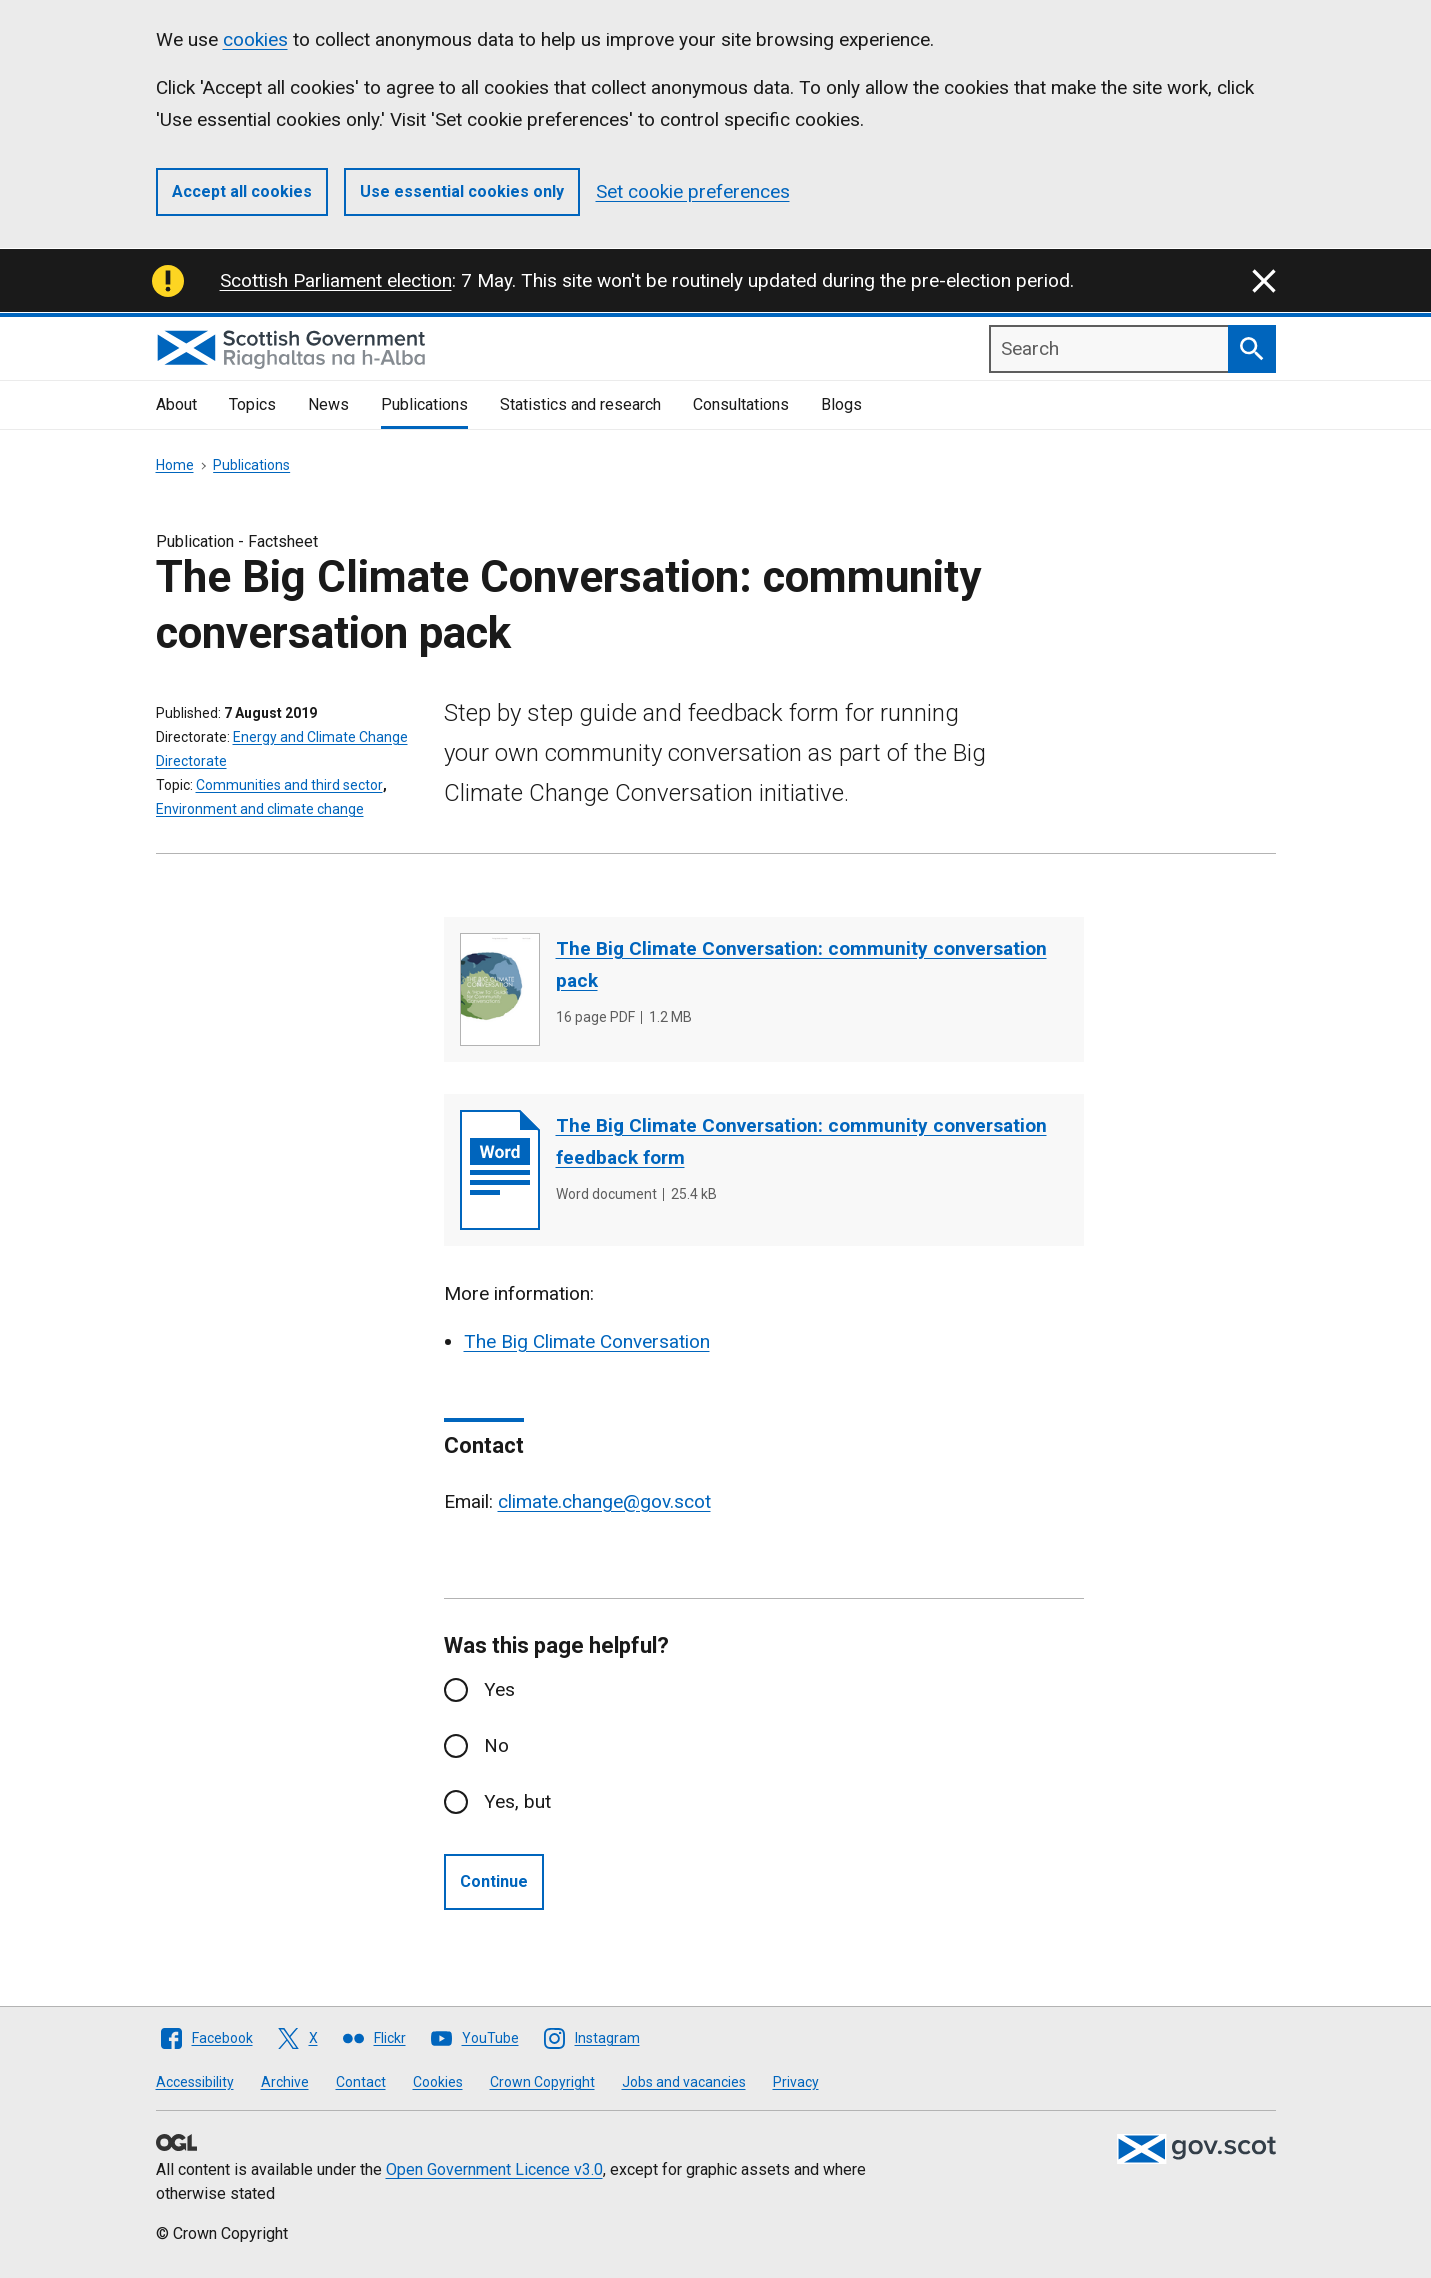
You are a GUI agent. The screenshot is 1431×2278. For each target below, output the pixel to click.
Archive (285, 2082)
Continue (494, 1881)
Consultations (741, 404)
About (176, 404)
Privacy (796, 2082)
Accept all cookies (242, 191)
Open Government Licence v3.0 (494, 2169)
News (328, 404)
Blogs (841, 404)
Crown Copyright (542, 2082)
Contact (361, 2082)
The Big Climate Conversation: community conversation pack (801, 964)
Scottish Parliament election (336, 280)
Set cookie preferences (693, 191)
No (496, 1745)
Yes (499, 1689)
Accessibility (195, 2082)
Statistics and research (580, 404)
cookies (255, 39)
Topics (252, 404)
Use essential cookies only (462, 191)
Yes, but (517, 1801)
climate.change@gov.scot (604, 1501)
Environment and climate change (260, 809)
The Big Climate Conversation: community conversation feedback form (801, 1141)
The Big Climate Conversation (587, 1341)
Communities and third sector (289, 785)
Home (175, 465)
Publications (424, 404)
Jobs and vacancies (684, 2082)
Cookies (438, 2082)
